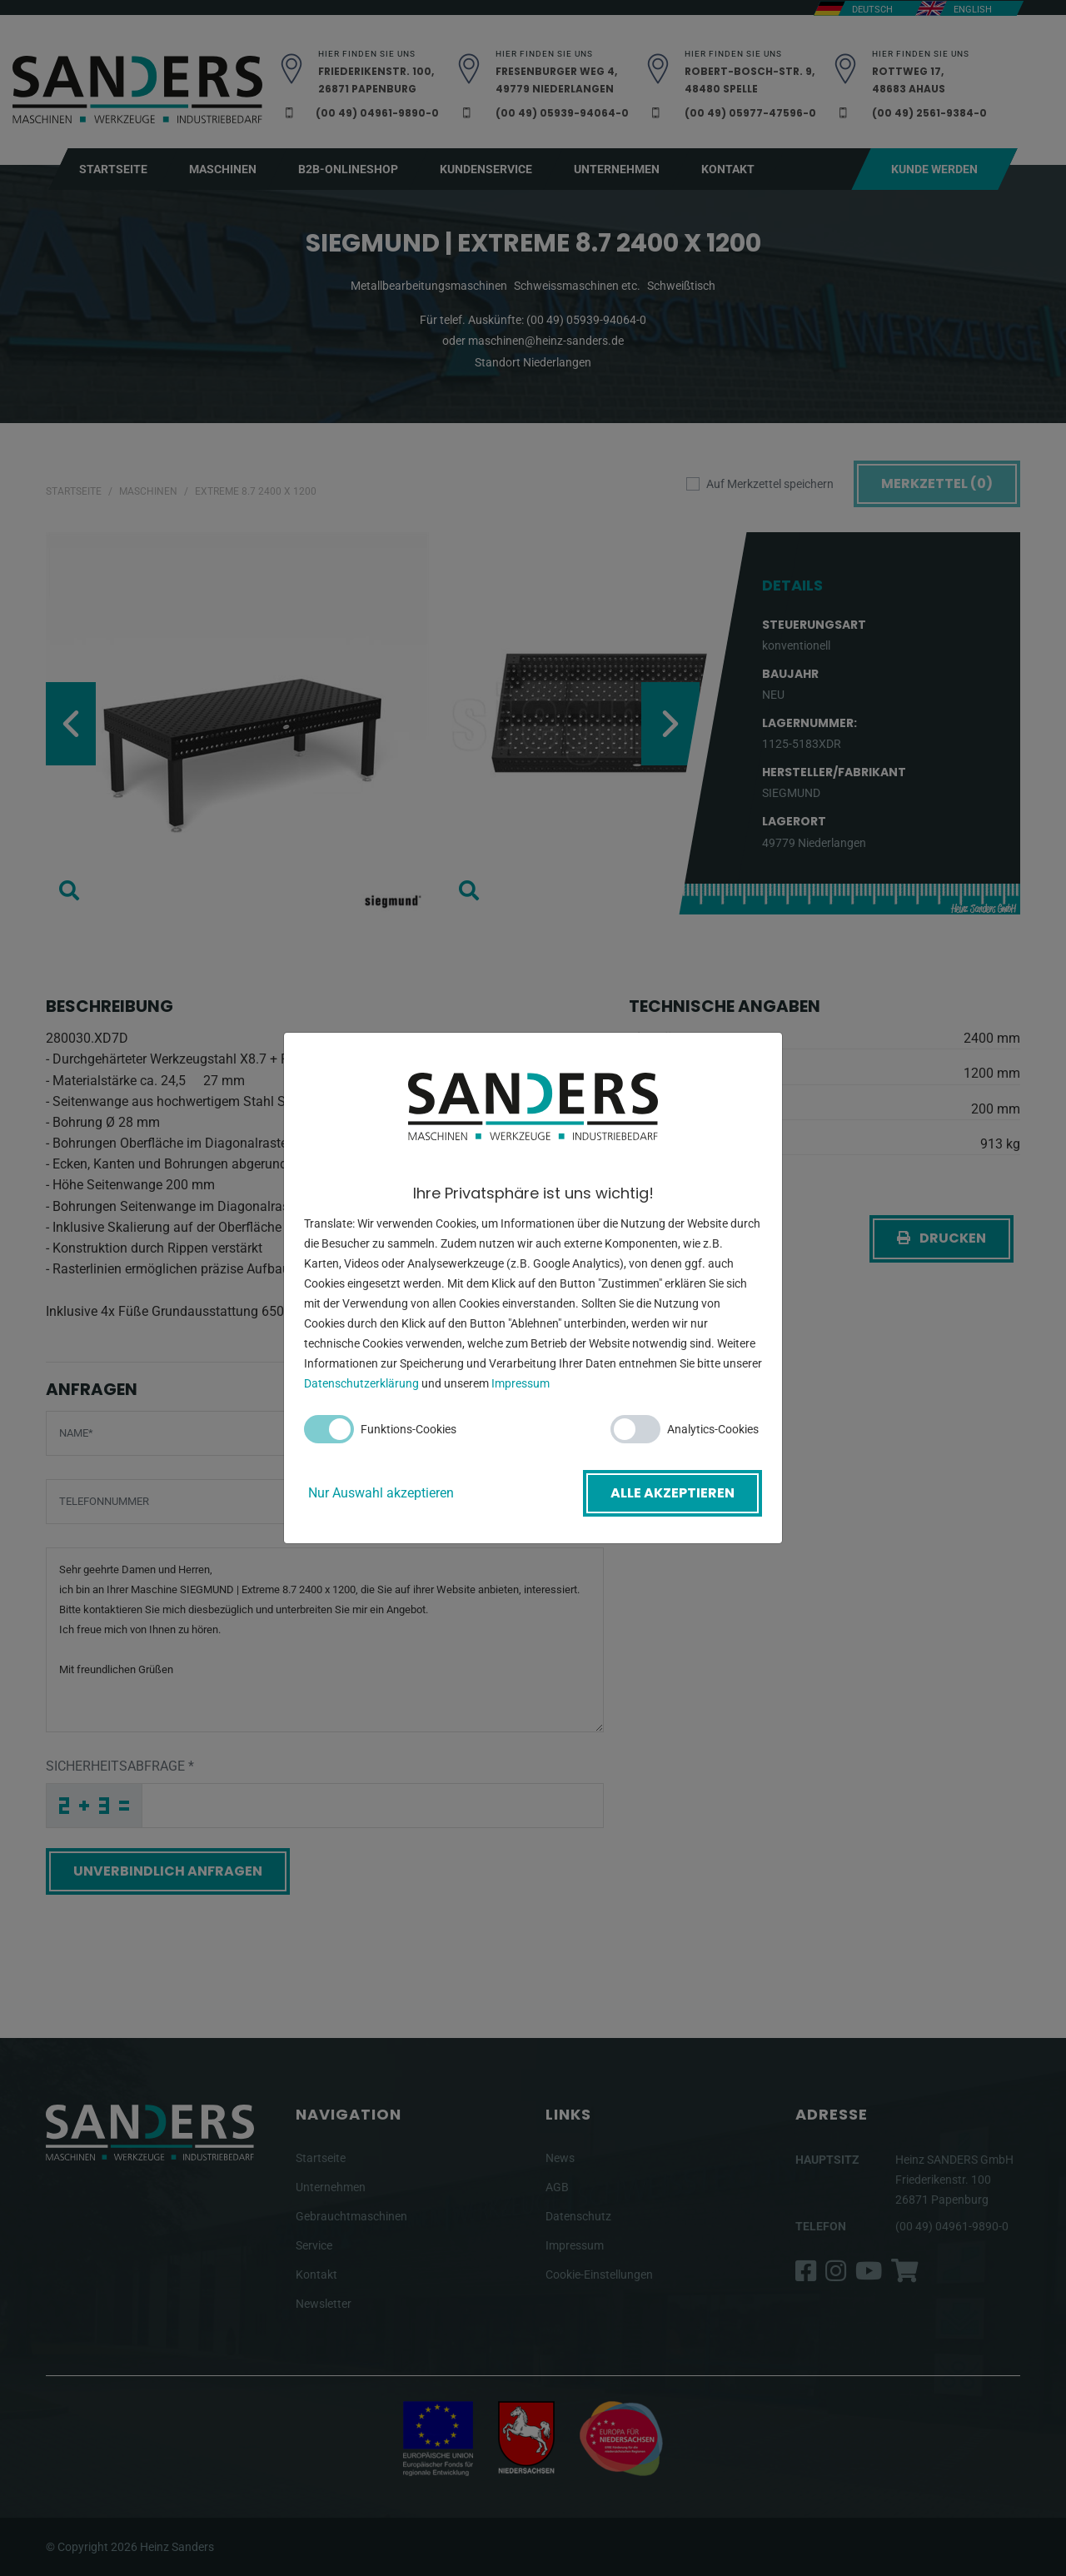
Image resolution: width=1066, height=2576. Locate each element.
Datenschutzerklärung (361, 1383)
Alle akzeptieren (672, 1492)
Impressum (520, 1383)
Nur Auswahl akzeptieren (381, 1493)
